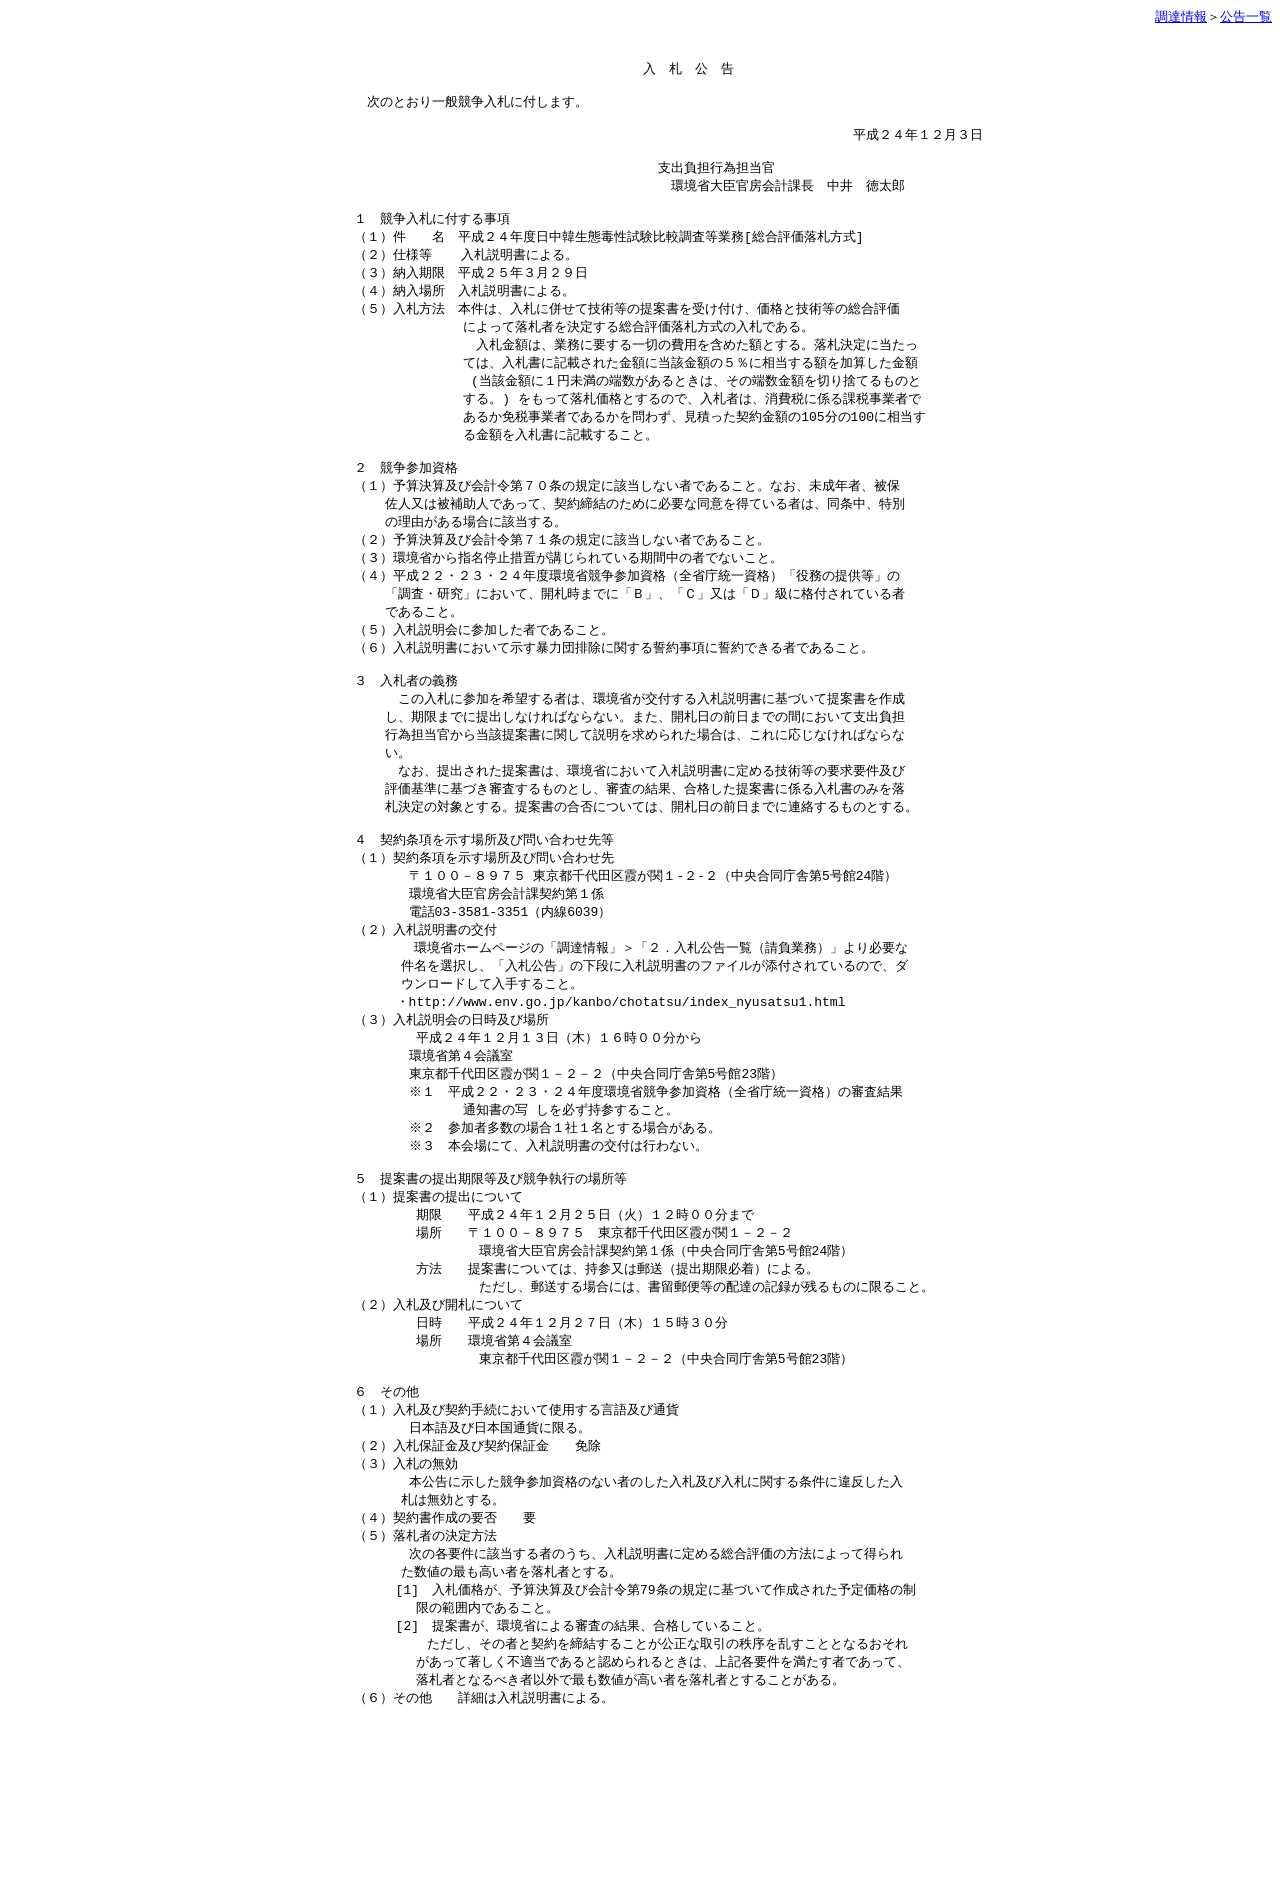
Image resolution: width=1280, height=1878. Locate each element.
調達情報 (1181, 16)
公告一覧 (1246, 16)
